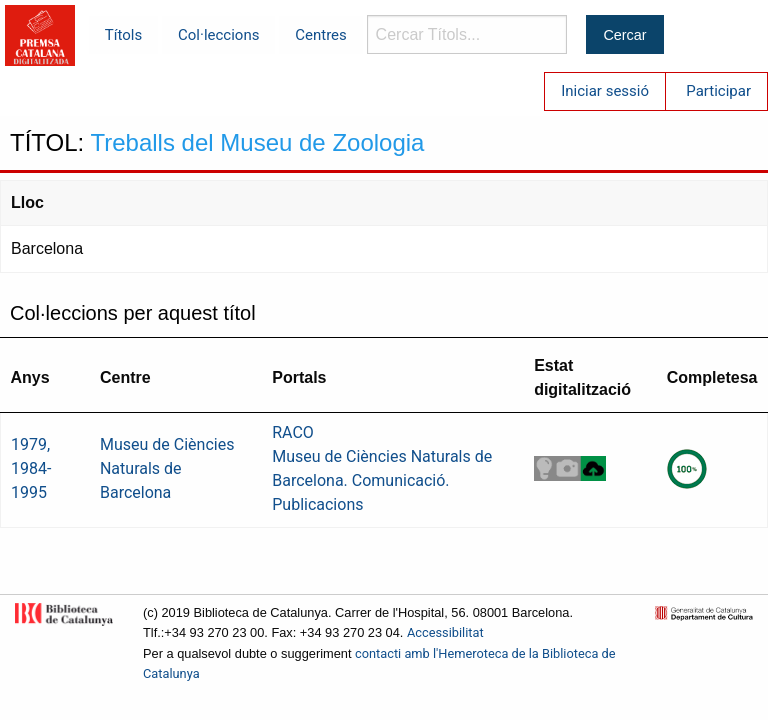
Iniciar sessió (605, 91)
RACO (293, 432)
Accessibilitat (445, 632)
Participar (718, 91)
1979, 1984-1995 (31, 468)
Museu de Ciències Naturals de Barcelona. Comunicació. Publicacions (382, 480)
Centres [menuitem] (321, 35)
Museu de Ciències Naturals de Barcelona (167, 468)
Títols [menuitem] (123, 35)
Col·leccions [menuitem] (218, 35)
